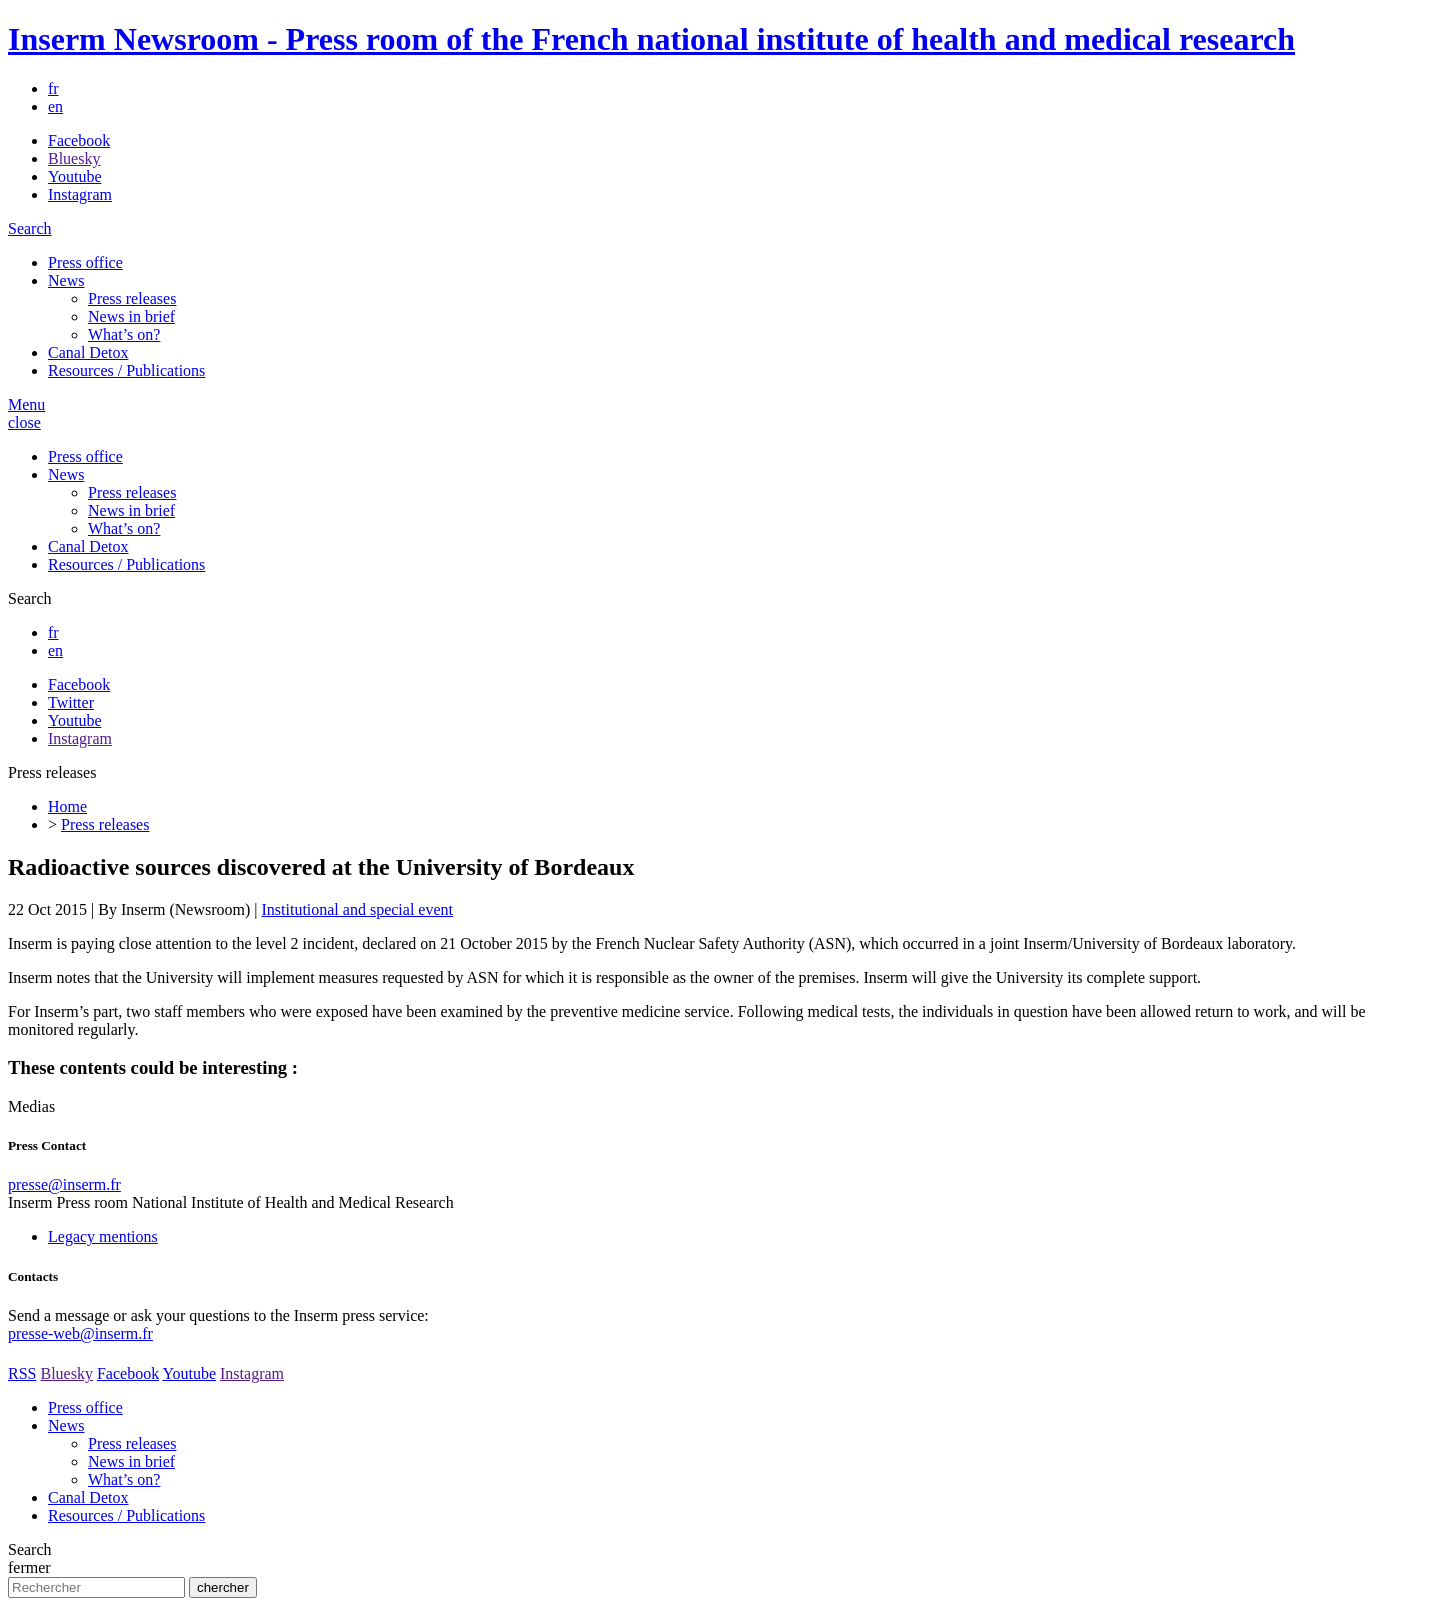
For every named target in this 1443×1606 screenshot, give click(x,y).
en (55, 106)
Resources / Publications (126, 370)
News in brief (131, 316)
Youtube (75, 176)
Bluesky (74, 158)
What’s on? (124, 334)
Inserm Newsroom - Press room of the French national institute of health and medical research (651, 39)
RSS (22, 1373)
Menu (26, 404)
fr (53, 88)
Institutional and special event (357, 909)
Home (67, 806)
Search (30, 228)
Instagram (80, 194)
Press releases (132, 298)
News (66, 280)
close (24, 422)
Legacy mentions (103, 1236)
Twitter (71, 702)
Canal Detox (88, 352)
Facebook (79, 140)
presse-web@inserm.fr (80, 1333)
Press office (85, 262)
